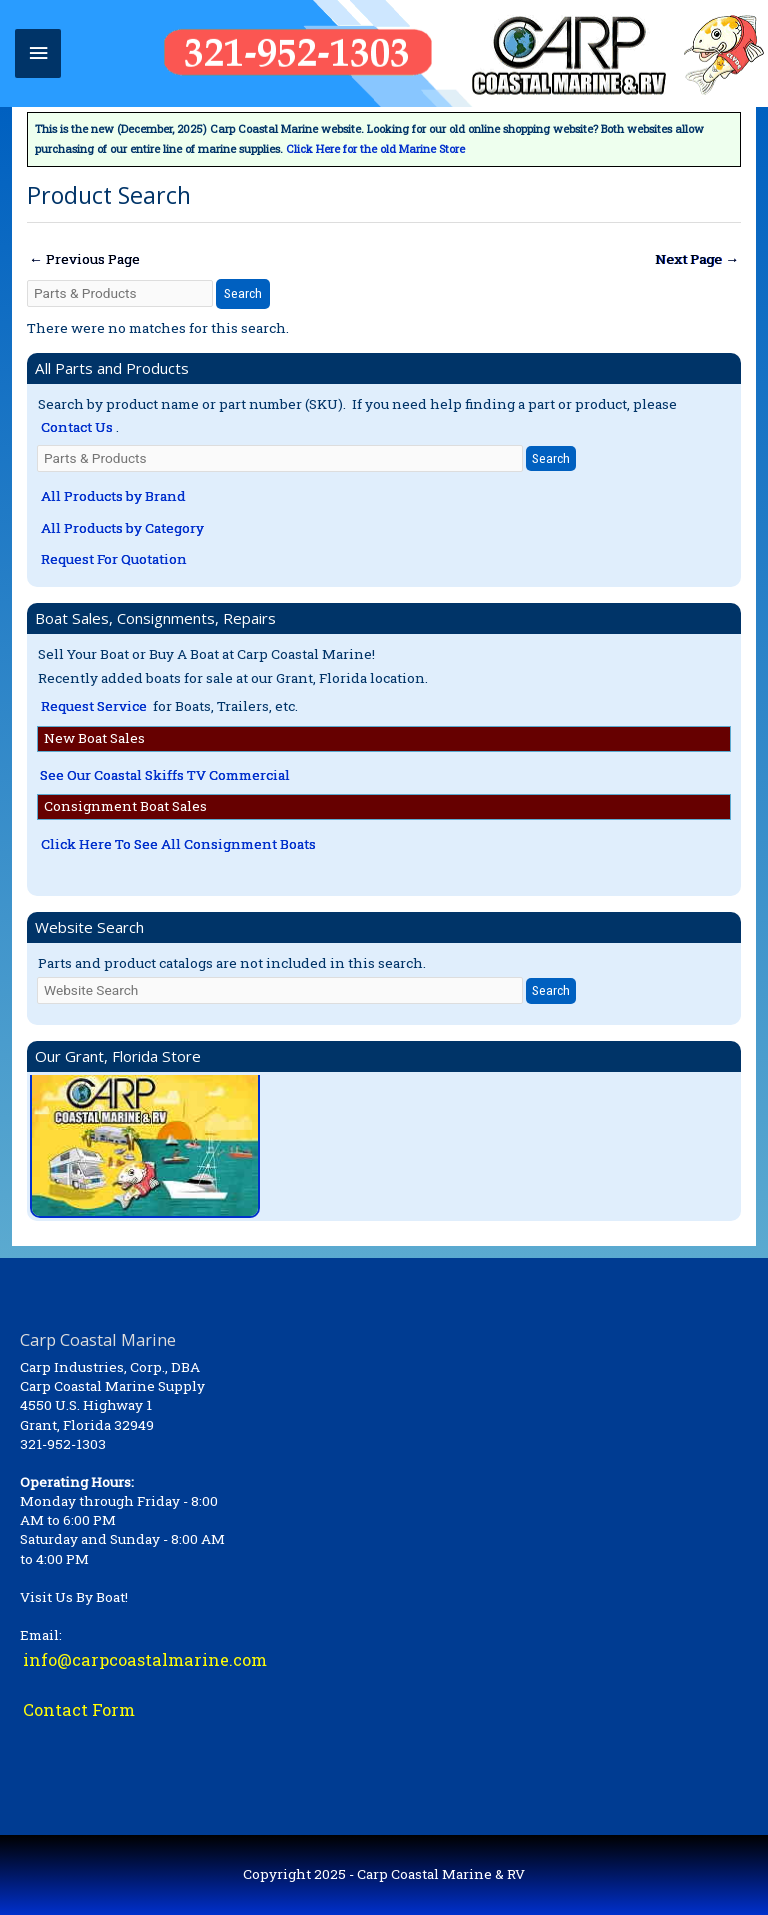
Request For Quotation (114, 559)
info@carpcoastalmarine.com (145, 1659)
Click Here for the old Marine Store (375, 149)
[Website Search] (280, 990)
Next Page (697, 259)
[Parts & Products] (120, 293)
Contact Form (79, 1709)
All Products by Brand (113, 496)
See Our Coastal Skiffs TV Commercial (165, 775)
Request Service (94, 706)
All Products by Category (122, 528)
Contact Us (77, 427)
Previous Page (84, 259)
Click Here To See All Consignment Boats (178, 844)
